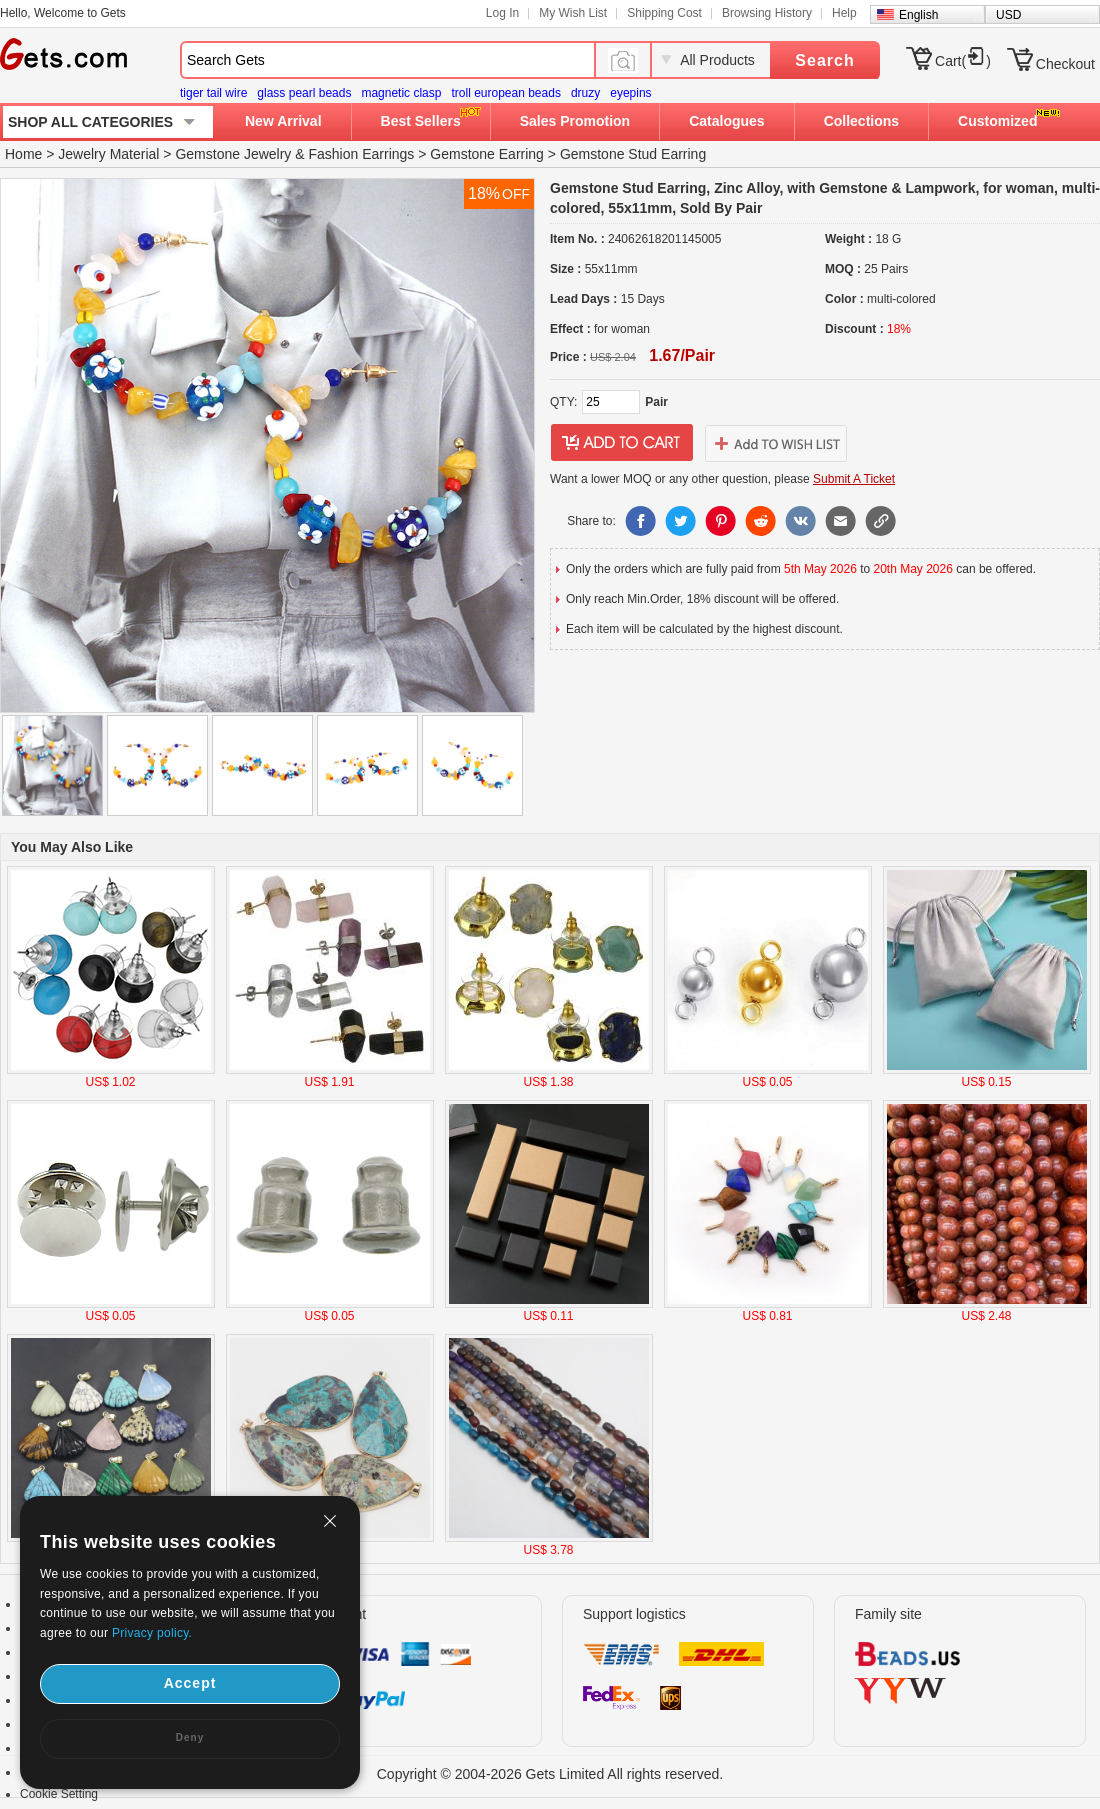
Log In (502, 13)
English (918, 15)
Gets (63, 54)
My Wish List (573, 13)
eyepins (630, 93)
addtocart (622, 443)
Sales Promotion (575, 121)
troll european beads (505, 93)
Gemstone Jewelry (233, 154)
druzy (585, 93)
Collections (861, 121)
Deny (190, 1737)
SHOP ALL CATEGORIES (90, 122)
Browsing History (767, 13)
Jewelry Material (108, 154)
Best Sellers (421, 121)
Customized (997, 121)
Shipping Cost (664, 13)
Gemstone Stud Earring (633, 154)
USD (1008, 15)
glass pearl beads (304, 93)
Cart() (963, 61)
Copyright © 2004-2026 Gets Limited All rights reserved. (550, 1774)
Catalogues (726, 121)
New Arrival (283, 121)
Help (844, 13)
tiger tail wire (213, 93)
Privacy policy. (152, 1633)
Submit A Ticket (854, 479)
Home (23, 154)
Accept (190, 1683)
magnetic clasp (401, 93)
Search (824, 60)
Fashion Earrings (362, 154)
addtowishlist (776, 443)
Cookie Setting (59, 1794)
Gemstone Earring (487, 154)
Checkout (1065, 64)
